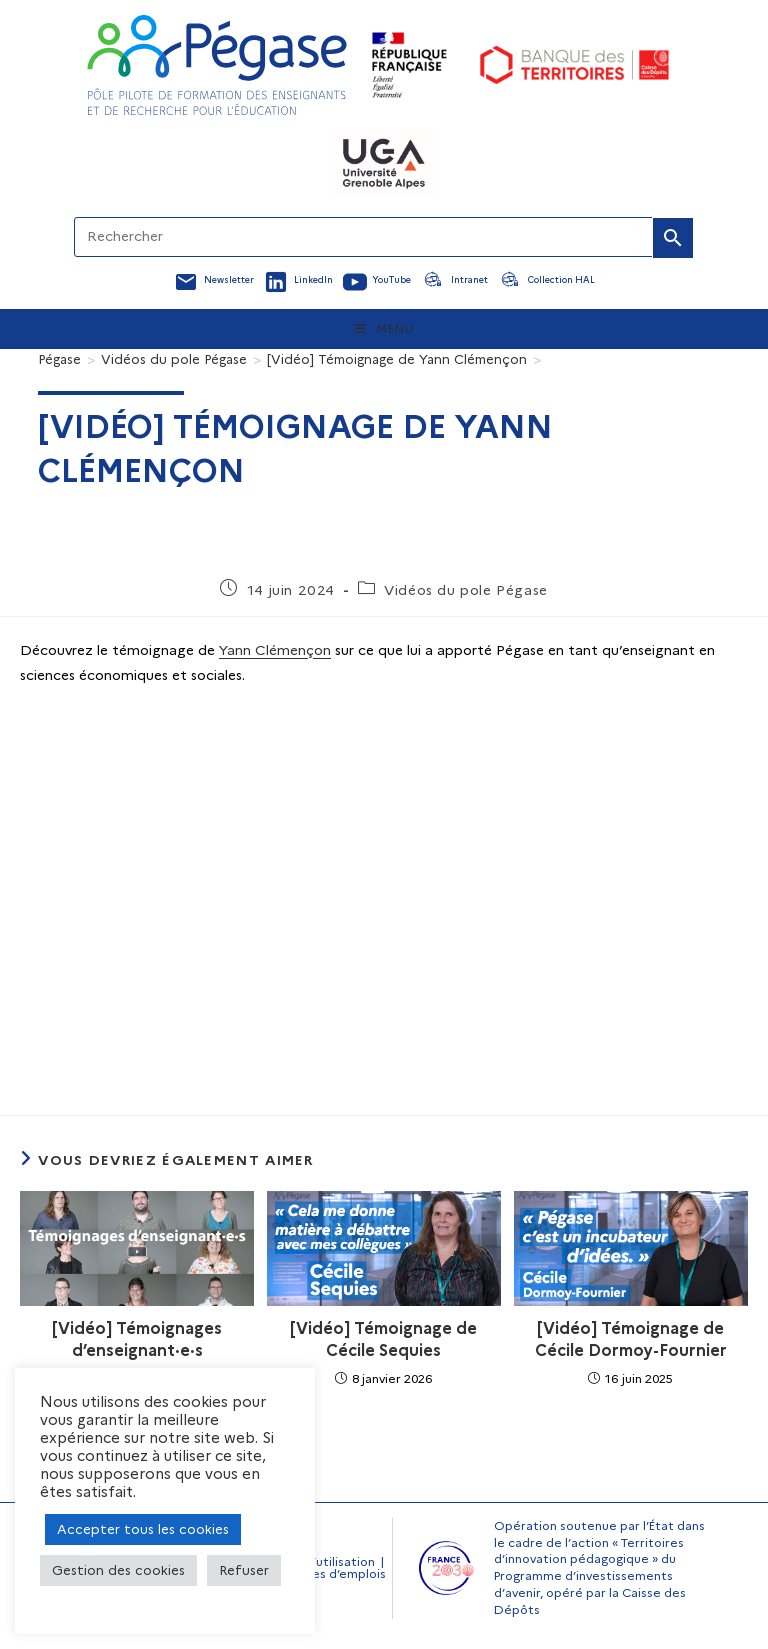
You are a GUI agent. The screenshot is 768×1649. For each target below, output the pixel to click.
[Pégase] (59, 359)
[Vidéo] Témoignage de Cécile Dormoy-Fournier (631, 1339)
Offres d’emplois (336, 1573)
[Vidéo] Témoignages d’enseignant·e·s (137, 1339)
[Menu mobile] (384, 329)
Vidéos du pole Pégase (466, 590)
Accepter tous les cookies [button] (143, 1529)
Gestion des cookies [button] (118, 1570)
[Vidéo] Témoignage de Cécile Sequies (383, 1339)
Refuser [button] (244, 1570)
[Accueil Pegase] (217, 65)
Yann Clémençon (275, 650)
